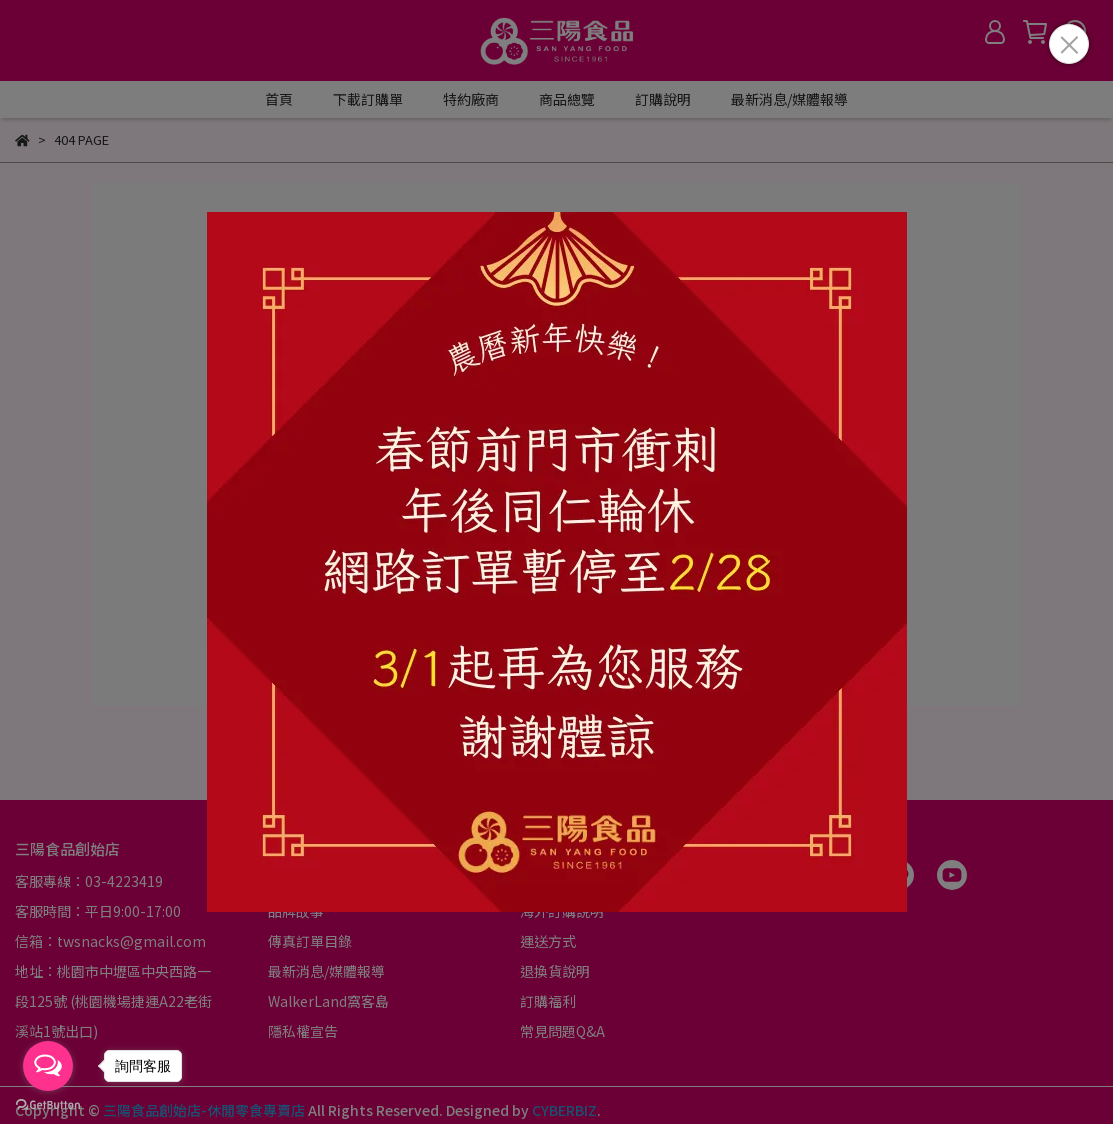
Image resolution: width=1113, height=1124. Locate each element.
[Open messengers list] (48, 1066)
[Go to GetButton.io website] (48, 1104)
